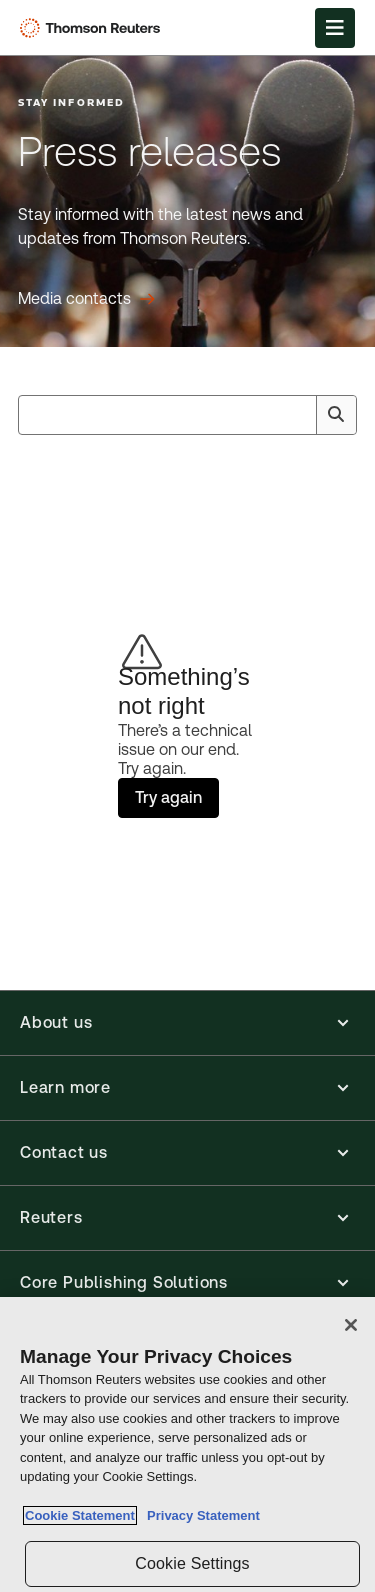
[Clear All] (297, 415)
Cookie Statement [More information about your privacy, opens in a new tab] (80, 1515)
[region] (187, 1444)
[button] (187, 1023)
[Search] (336, 415)
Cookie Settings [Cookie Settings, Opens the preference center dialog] (192, 1563)
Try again (168, 797)
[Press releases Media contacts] (86, 299)
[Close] (351, 1325)
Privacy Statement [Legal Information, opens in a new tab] (200, 1515)
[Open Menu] (335, 28)
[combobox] (187, 415)
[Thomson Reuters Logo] (93, 28)
